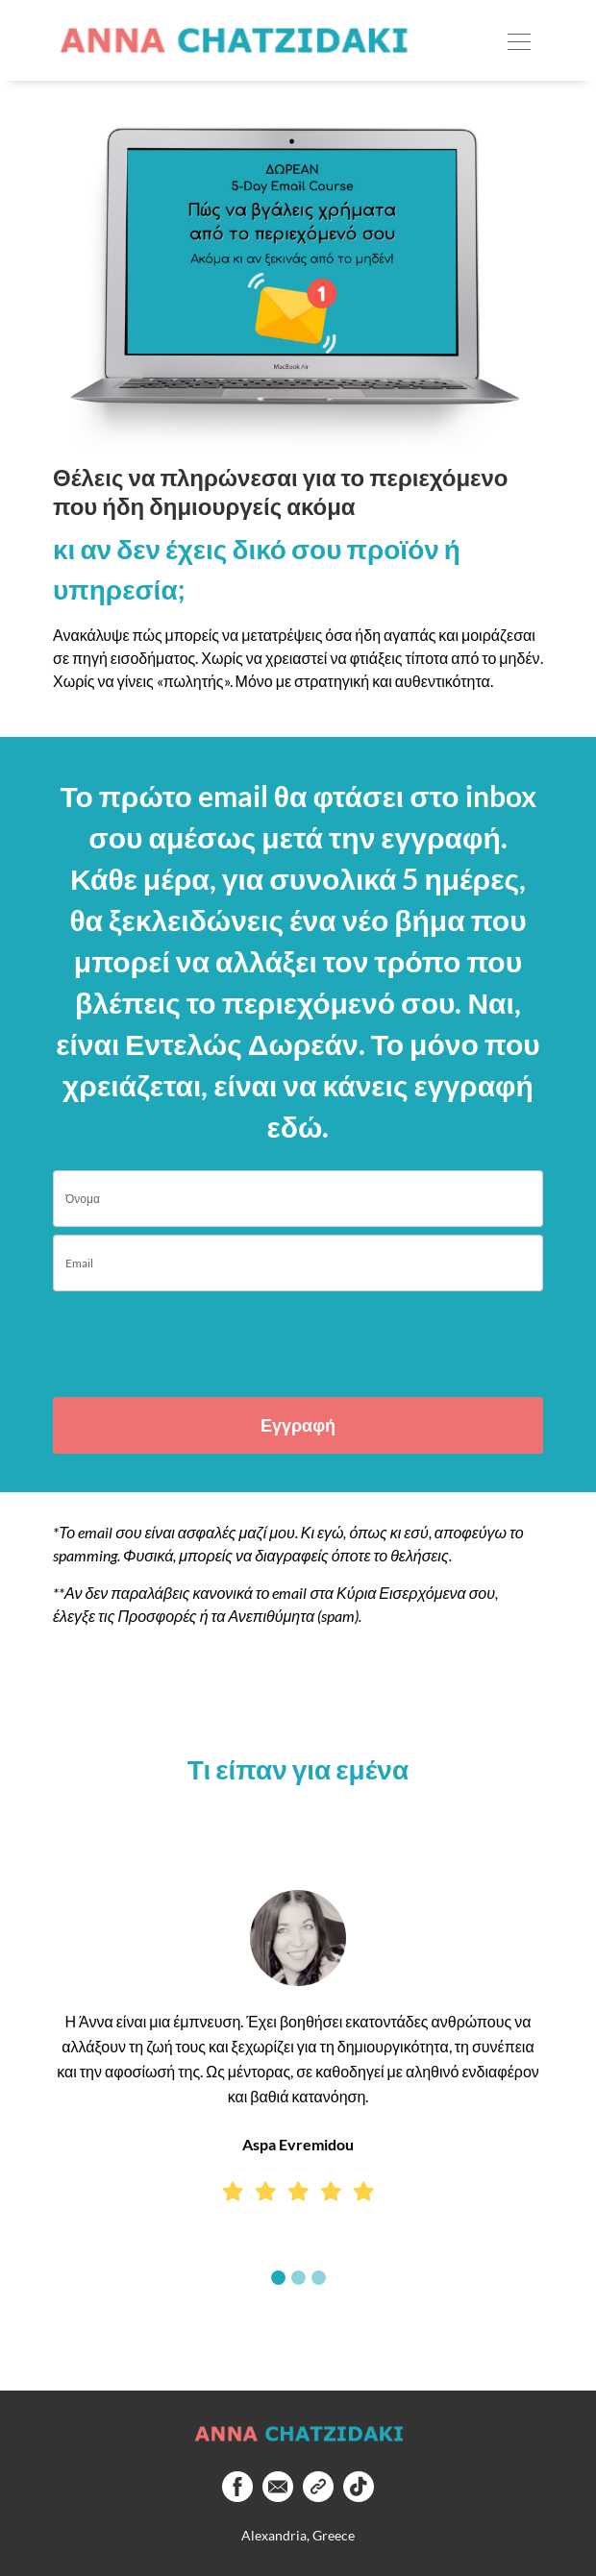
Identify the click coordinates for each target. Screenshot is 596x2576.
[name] (298, 1198)
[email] (298, 1263)
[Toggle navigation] (519, 40)
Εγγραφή (298, 1424)
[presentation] (165, 1335)
